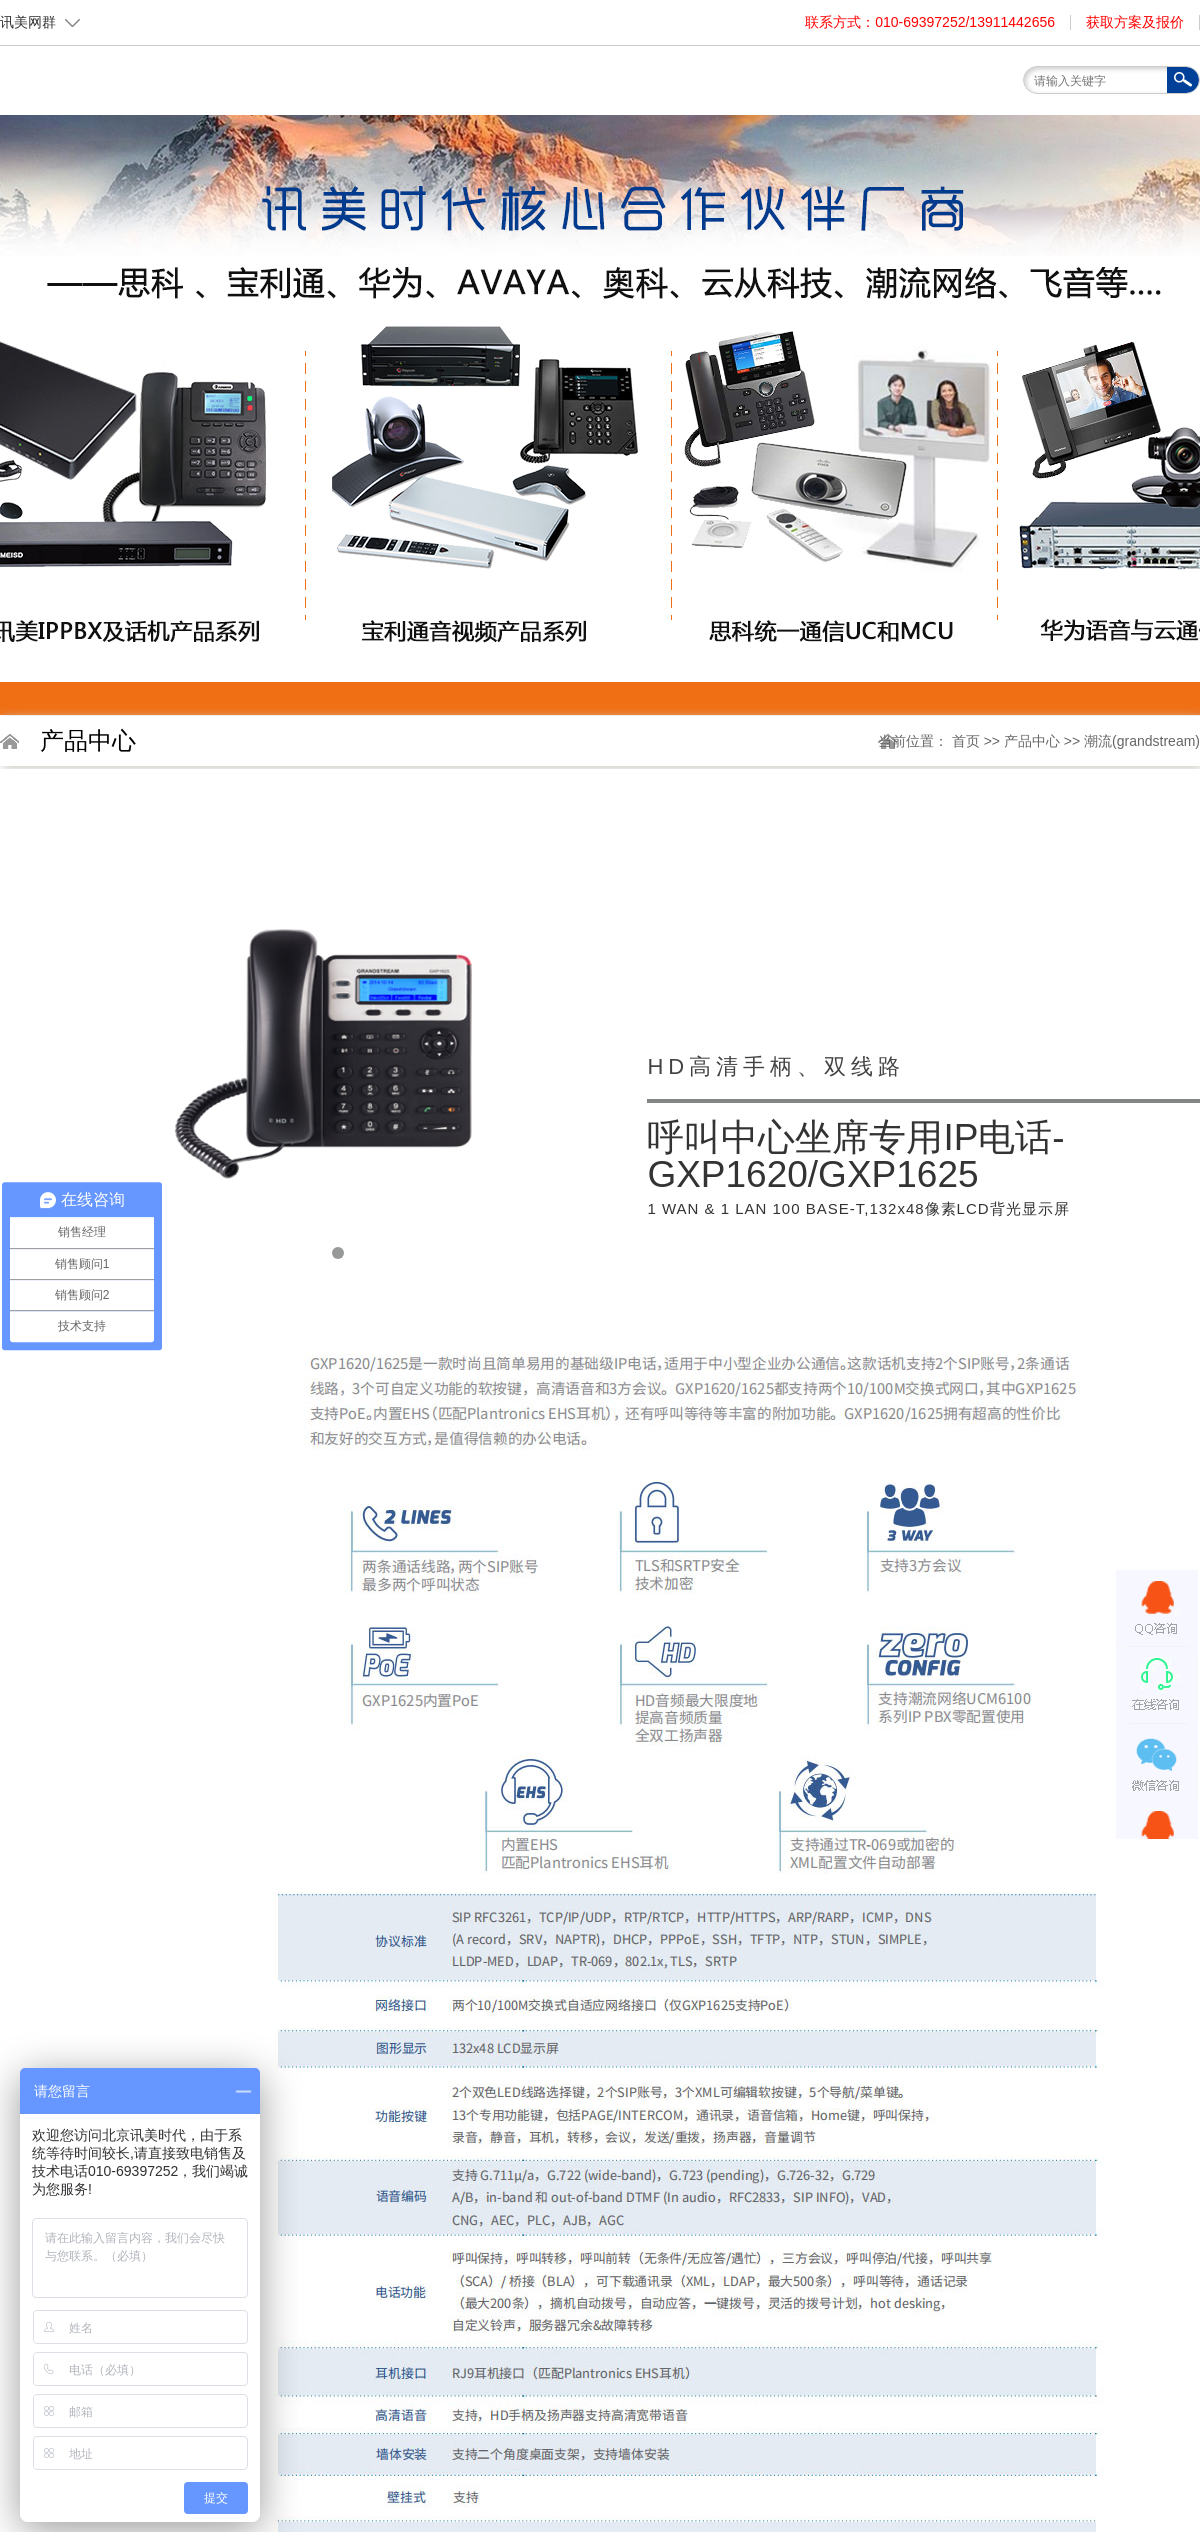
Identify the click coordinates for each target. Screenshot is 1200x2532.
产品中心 (1034, 741)
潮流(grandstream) (1142, 741)
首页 (395, 125)
